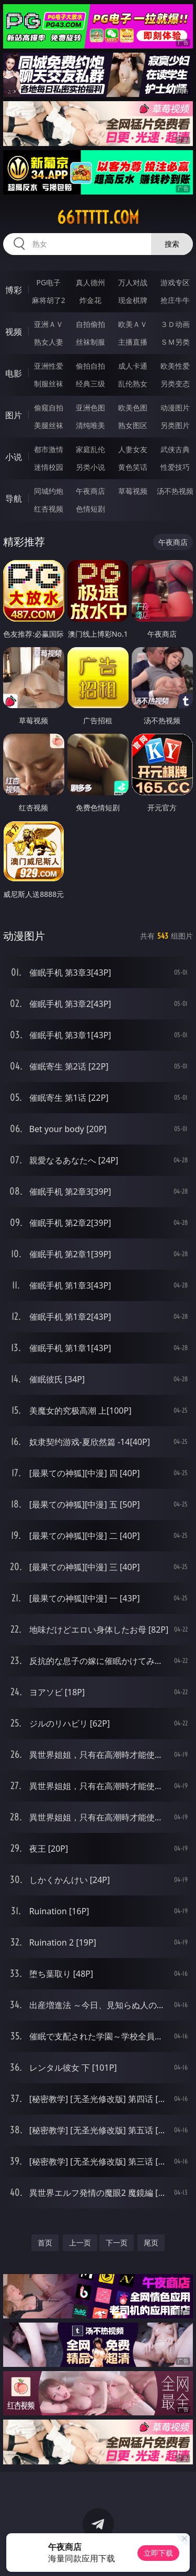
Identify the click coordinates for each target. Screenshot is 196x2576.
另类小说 (90, 467)
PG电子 (48, 282)
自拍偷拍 (90, 324)
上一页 (80, 2242)
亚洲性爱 (48, 366)
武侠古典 (175, 449)
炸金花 (90, 300)
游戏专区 (175, 282)
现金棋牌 (132, 300)
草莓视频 (132, 491)
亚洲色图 (90, 407)
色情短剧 (90, 509)
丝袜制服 (90, 342)
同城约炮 (48, 491)
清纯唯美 (90, 425)
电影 (13, 373)
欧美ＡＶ (132, 324)
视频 (13, 331)
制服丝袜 (48, 383)
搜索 (172, 244)
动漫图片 (175, 407)
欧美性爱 (175, 366)
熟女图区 (132, 425)
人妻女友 (132, 449)
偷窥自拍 (48, 407)
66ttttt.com (98, 217)
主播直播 (132, 342)
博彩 (13, 290)
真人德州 (90, 282)
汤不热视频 (175, 491)
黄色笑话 (132, 467)
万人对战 (132, 282)
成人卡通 (132, 366)
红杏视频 (48, 509)
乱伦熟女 (132, 383)
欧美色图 (132, 407)
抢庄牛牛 (175, 300)
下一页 (117, 2242)
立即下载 (158, 2553)
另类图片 (175, 425)
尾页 (151, 2242)
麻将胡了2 (48, 300)
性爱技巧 (175, 467)
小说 (13, 457)
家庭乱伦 (90, 449)
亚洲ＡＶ (48, 324)
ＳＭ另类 (175, 342)
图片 (13, 415)
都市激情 (48, 449)
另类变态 (175, 383)
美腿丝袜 (48, 425)
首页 (45, 2242)
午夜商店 (90, 491)
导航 (13, 498)
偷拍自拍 (90, 366)
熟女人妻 (48, 342)
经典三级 (90, 383)
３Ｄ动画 (175, 324)
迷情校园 (48, 467)
